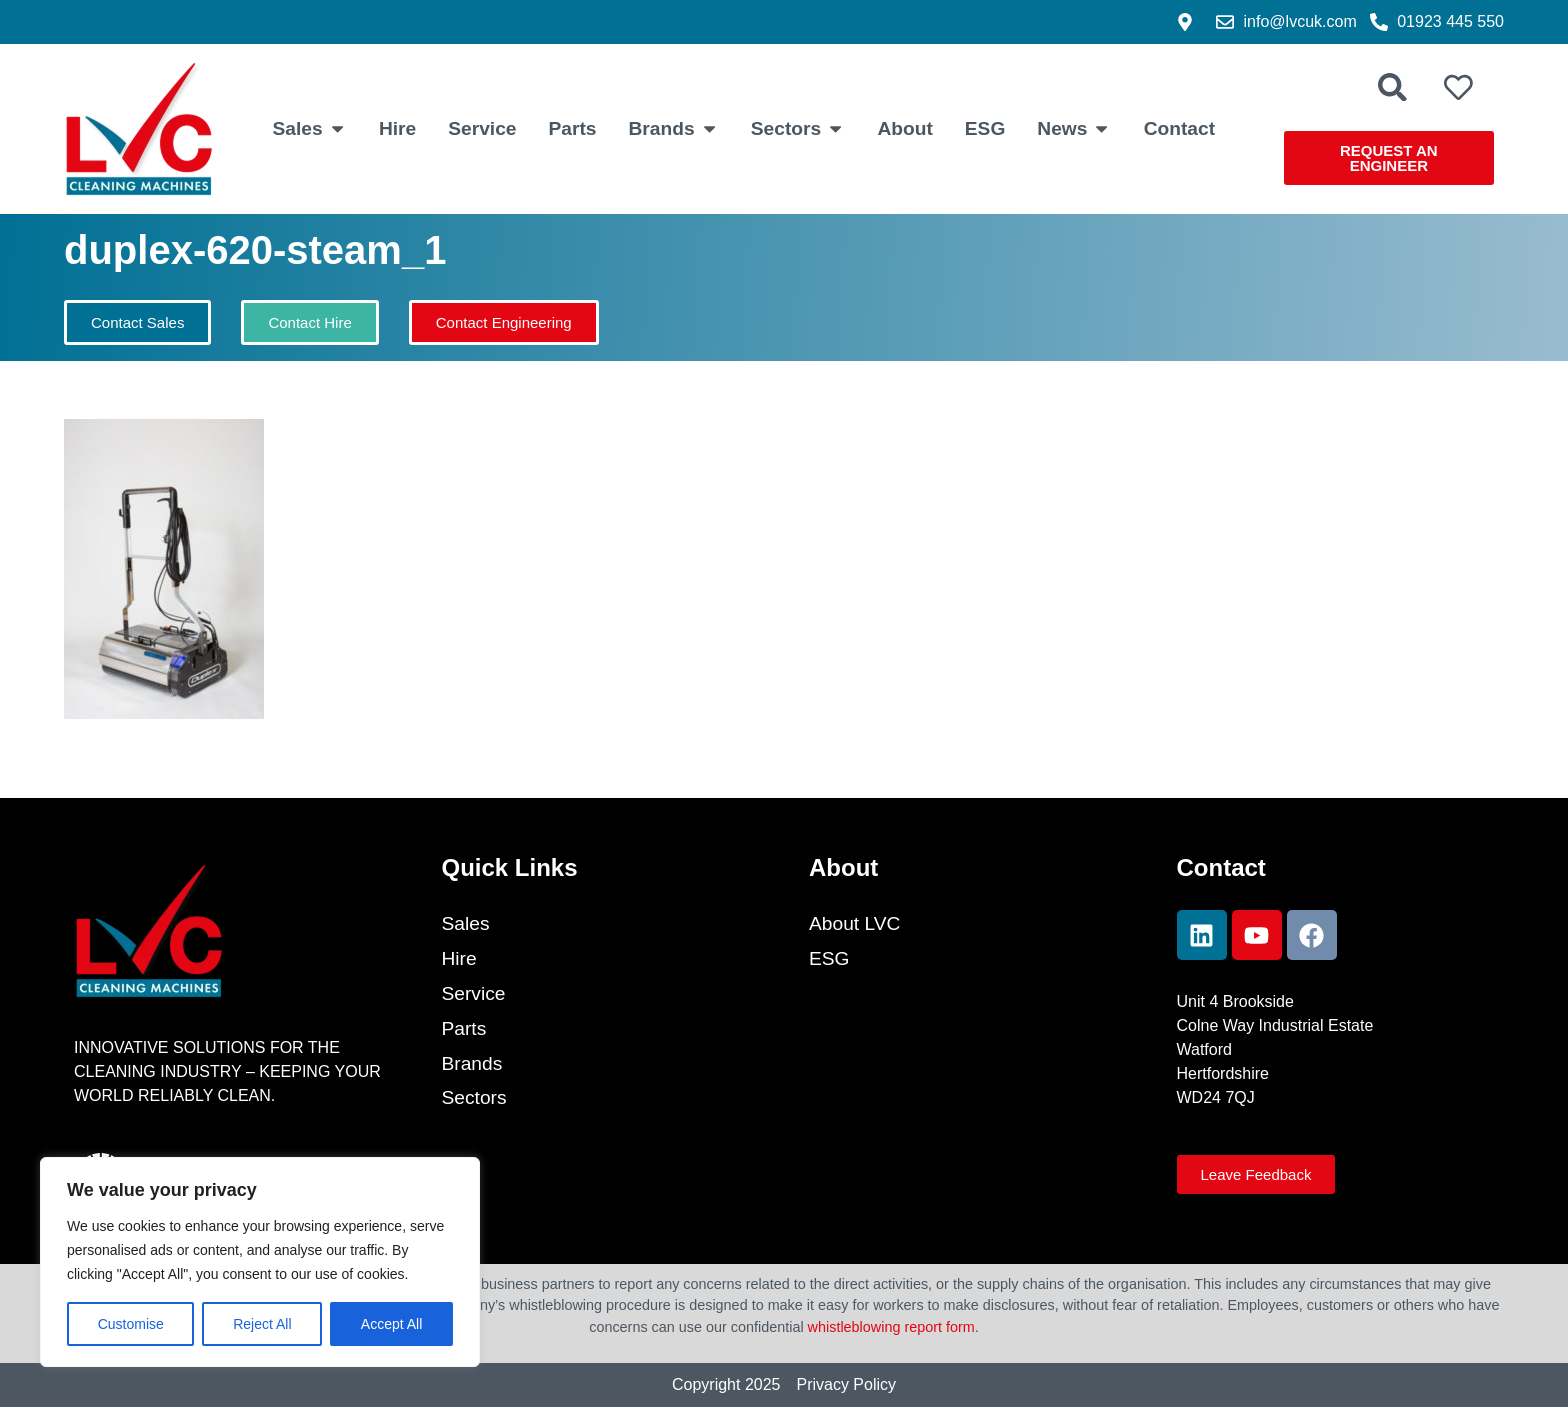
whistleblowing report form (891, 1327)
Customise (131, 1324)
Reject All (262, 1324)
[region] (260, 1262)
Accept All (391, 1324)
